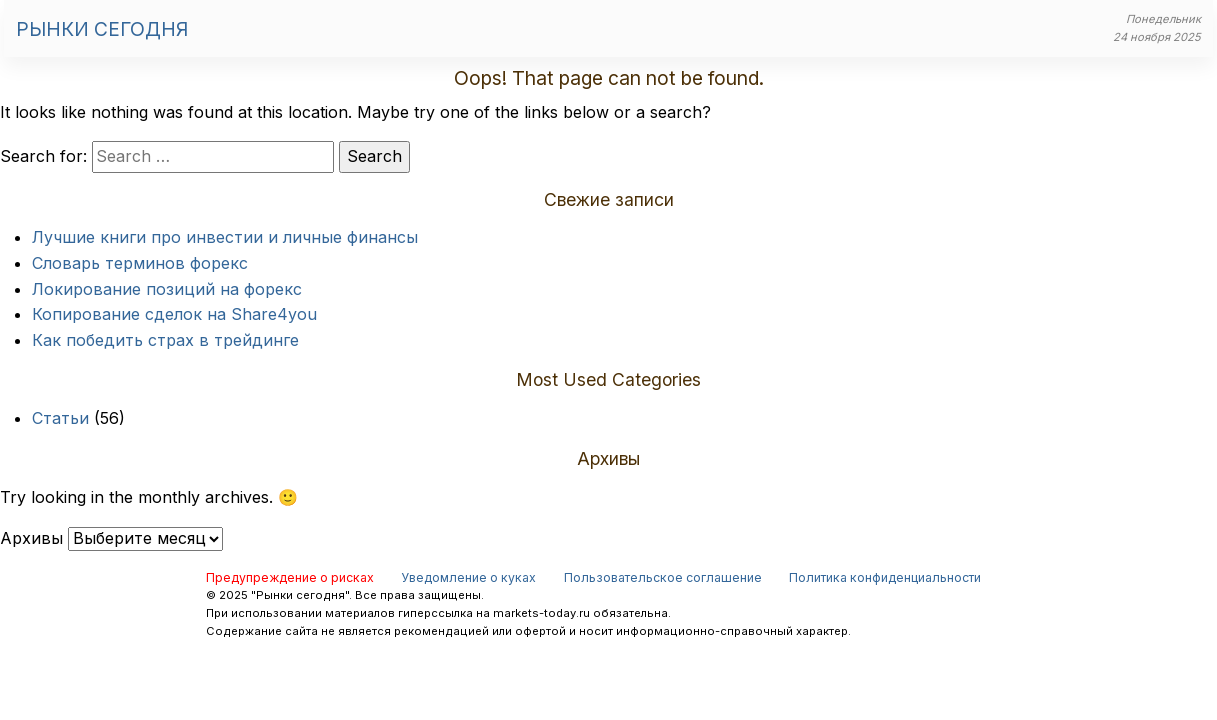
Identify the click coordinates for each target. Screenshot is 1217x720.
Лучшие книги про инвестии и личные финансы (225, 237)
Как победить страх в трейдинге (165, 340)
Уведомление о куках (468, 577)
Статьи (60, 418)
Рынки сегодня (102, 29)
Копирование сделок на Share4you (174, 314)
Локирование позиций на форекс (167, 289)
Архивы (31, 538)
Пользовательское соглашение (663, 577)
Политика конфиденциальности (885, 577)
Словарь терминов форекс (140, 263)
